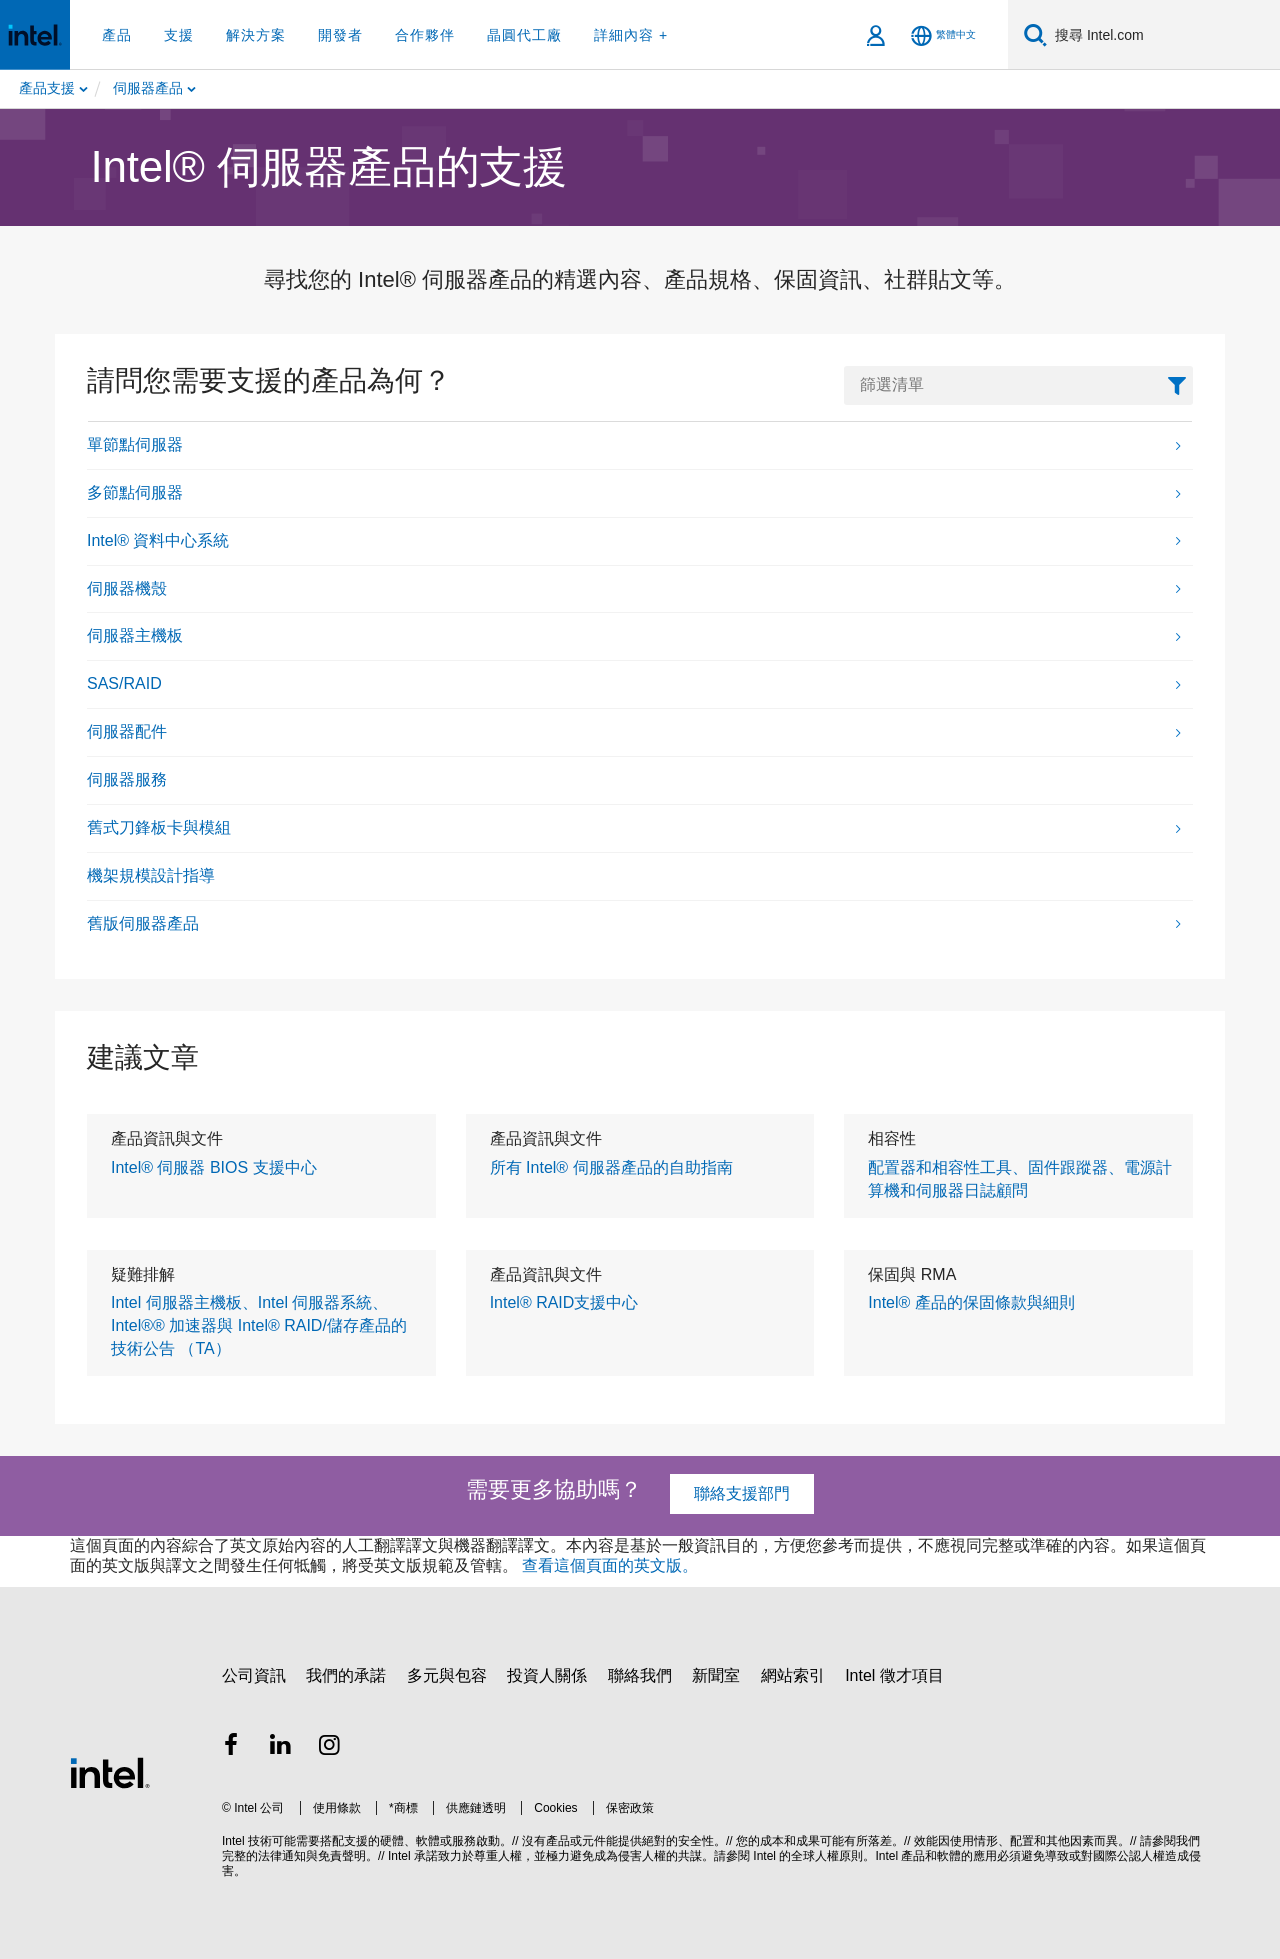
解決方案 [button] (256, 35)
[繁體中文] (943, 35)
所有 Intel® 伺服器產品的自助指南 (611, 1167)
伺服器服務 (127, 779)
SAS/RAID (124, 683)
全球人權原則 (827, 1856)
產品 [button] (117, 35)
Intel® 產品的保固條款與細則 (971, 1302)
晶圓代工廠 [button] (524, 35)
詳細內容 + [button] (631, 35)
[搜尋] (1035, 34)
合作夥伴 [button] (425, 35)
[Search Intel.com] (1163, 35)
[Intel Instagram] (330, 1747)
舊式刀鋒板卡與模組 (159, 827)
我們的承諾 (346, 1675)
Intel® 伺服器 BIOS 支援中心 (214, 1167)
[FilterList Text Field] (1018, 385)
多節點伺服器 (135, 492)
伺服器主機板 (135, 635)
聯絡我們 (640, 1675)
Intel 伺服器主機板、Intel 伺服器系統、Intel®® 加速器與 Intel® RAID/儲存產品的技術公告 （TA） (259, 1325)
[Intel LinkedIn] (281, 1747)
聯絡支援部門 (742, 1493)
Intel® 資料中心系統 (158, 540)
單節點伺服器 (135, 444)
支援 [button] (179, 35)
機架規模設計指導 (151, 875)
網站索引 (793, 1675)
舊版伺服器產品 (143, 923)
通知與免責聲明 (324, 1856)
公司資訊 (254, 1675)
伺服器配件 (127, 731)
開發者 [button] (340, 35)
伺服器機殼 (127, 588)
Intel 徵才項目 (894, 1675)
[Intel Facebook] (231, 1747)
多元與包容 (447, 1675)
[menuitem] (211, 89)
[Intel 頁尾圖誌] (110, 1772)
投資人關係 (547, 1675)
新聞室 (716, 1675)
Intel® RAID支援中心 (564, 1302)
